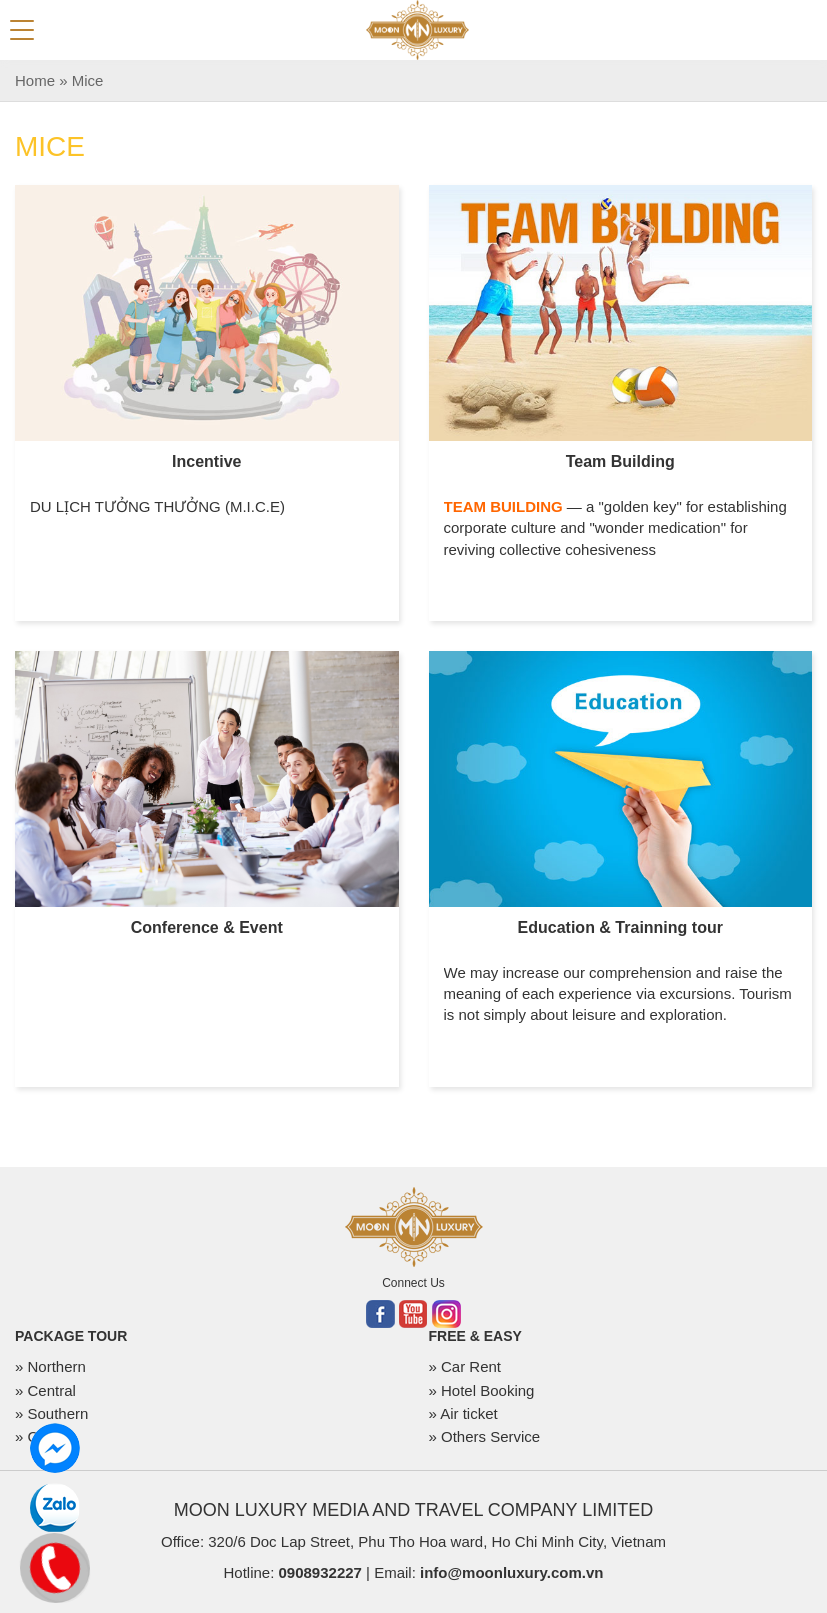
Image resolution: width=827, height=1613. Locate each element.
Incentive (206, 461)
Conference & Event (207, 927)
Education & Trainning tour (620, 927)
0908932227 (319, 1572)
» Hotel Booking (482, 1390)
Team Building (620, 461)
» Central (45, 1390)
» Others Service (485, 1436)
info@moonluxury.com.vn (512, 1572)
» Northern (50, 1366)
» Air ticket (463, 1413)
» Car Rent (465, 1366)
